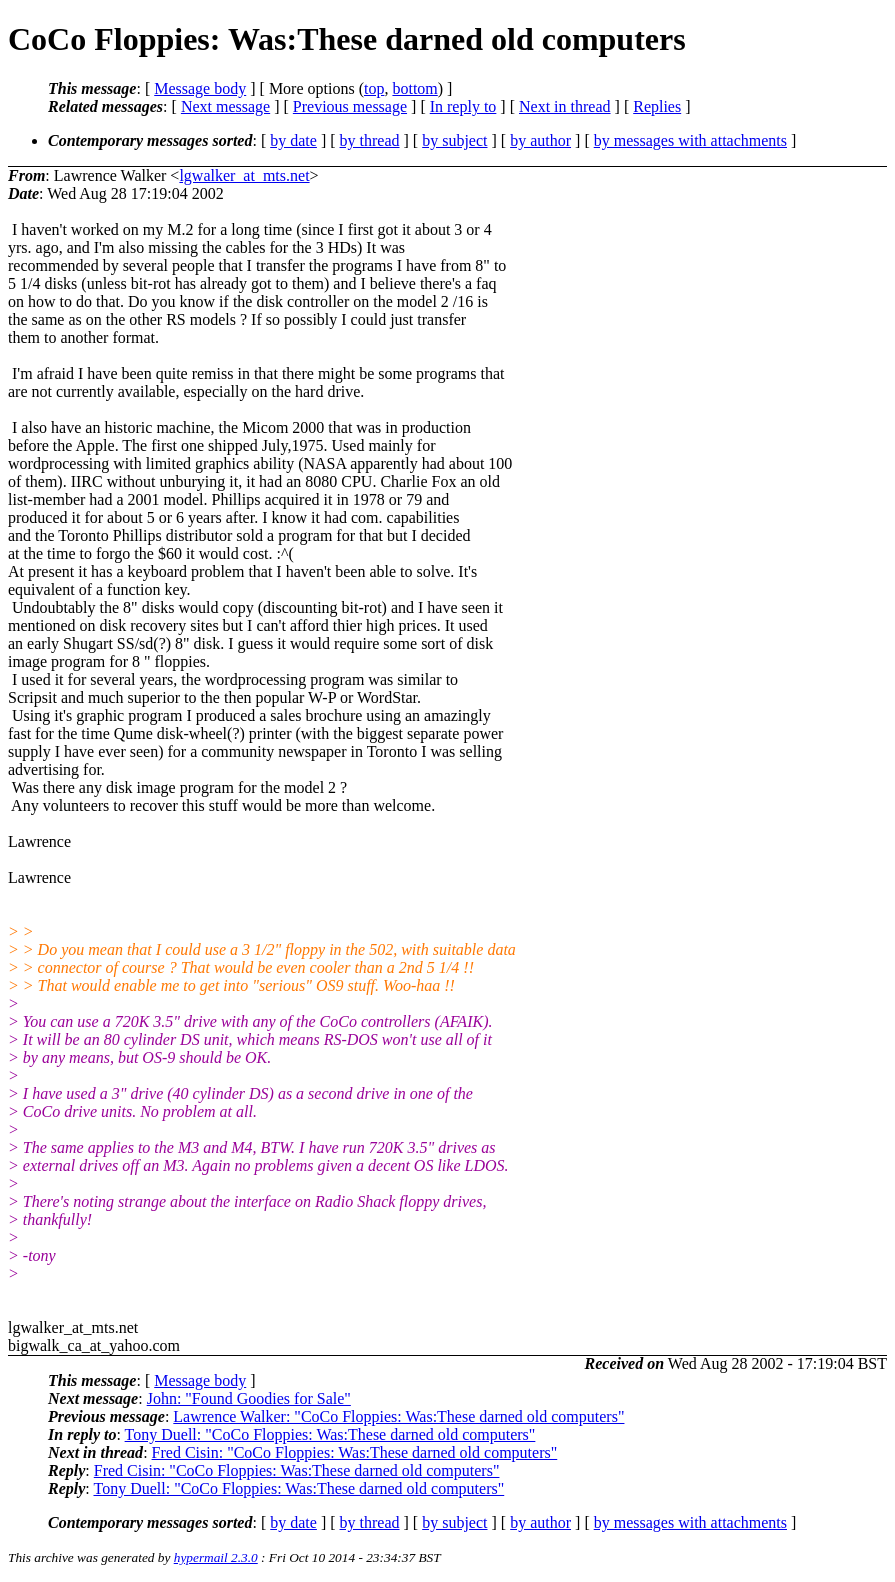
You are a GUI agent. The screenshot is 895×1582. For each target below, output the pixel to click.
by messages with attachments (690, 140)
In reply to (463, 106)
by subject (454, 140)
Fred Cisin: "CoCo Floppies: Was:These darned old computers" (355, 1452)
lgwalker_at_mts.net (244, 175)
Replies (657, 106)
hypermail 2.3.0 (216, 1557)
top (374, 88)
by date (293, 140)
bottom (414, 88)
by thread (370, 140)
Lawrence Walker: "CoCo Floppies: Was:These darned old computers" (398, 1416)
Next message (225, 106)
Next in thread (565, 106)
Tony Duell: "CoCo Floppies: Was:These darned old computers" (330, 1434)
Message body (200, 88)
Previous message (350, 106)
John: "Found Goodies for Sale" (249, 1398)
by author (540, 140)
